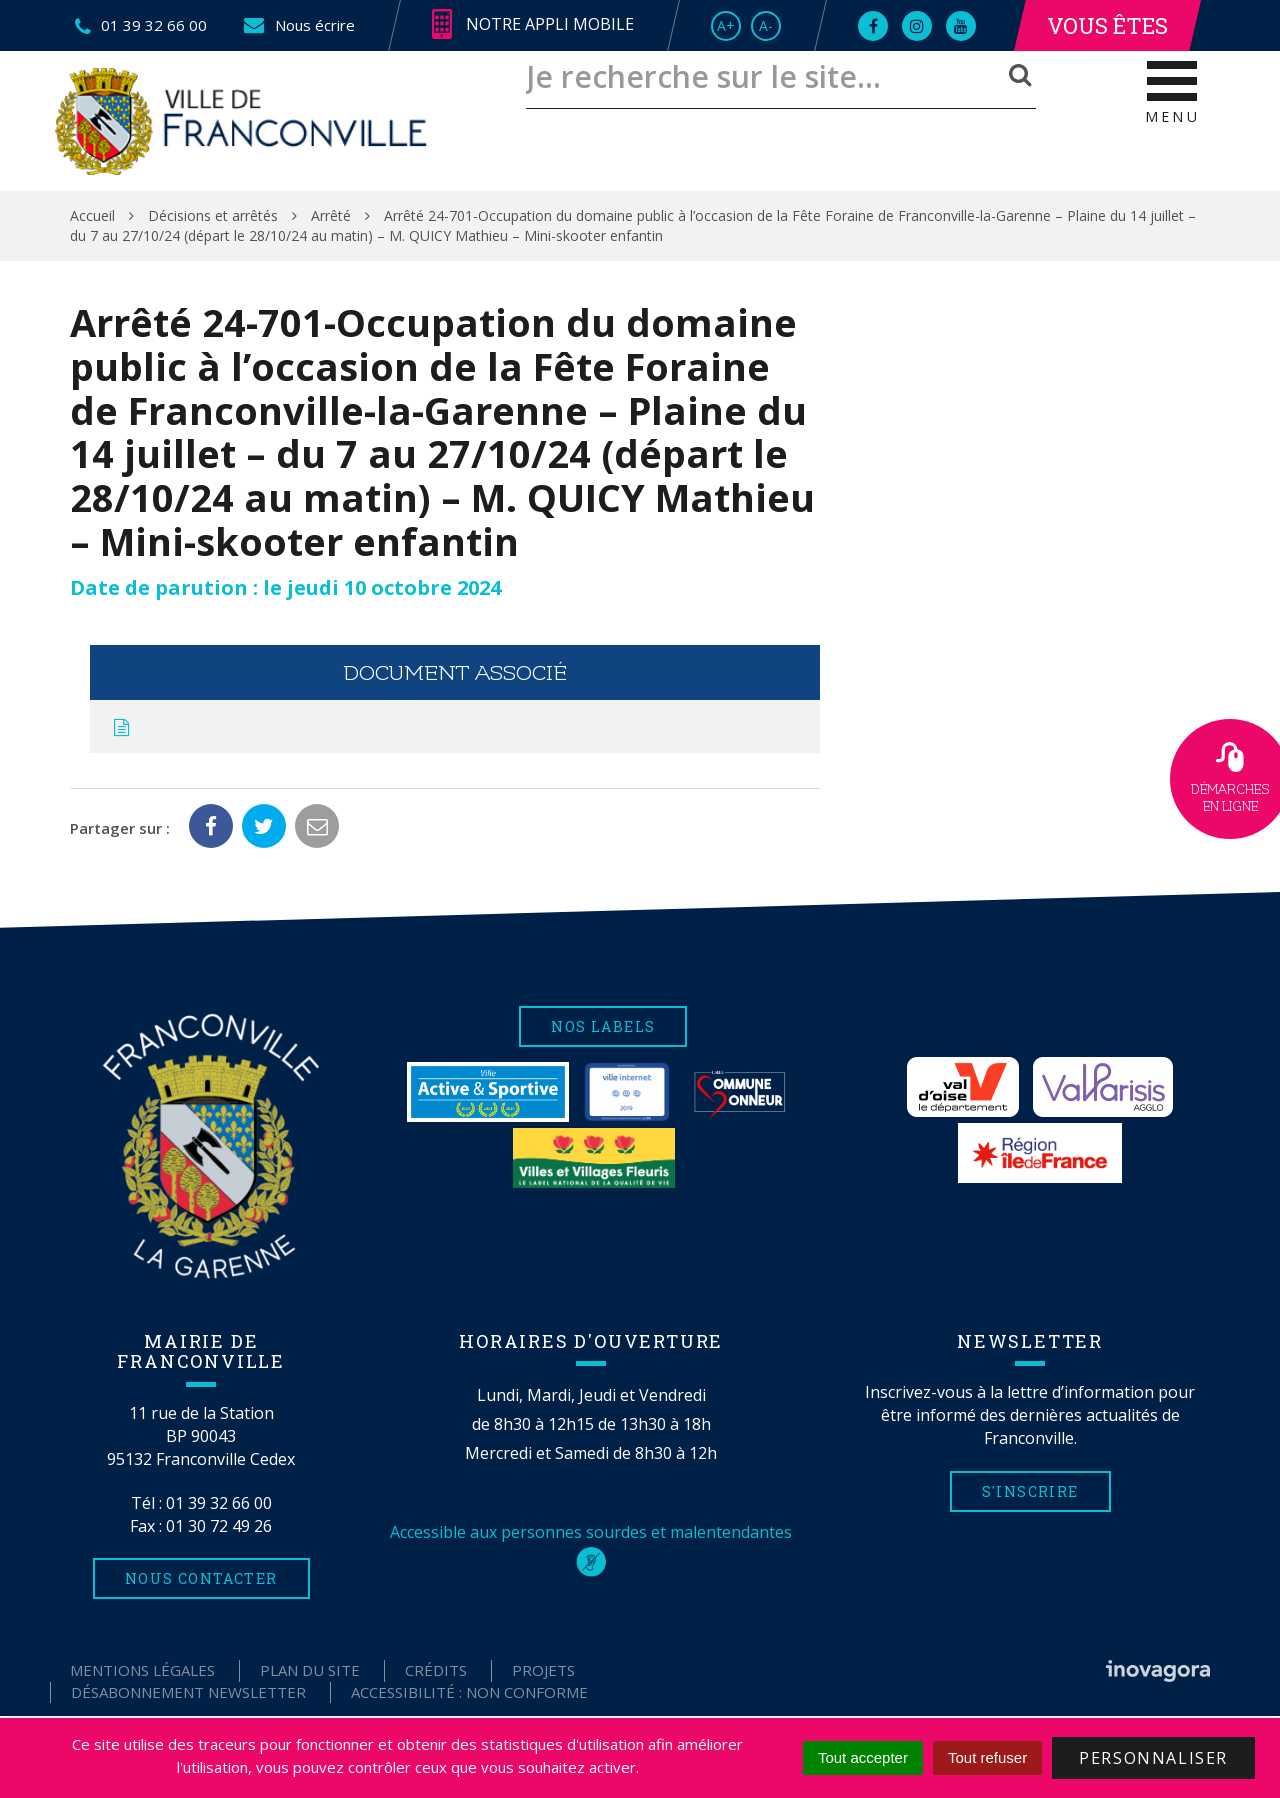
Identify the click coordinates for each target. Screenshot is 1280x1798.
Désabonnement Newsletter (188, 1692)
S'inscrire (1030, 1491)
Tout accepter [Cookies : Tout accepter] (863, 1757)
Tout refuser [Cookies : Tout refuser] (987, 1757)
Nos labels (603, 1026)
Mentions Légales (142, 1670)
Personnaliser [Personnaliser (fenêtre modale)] (1153, 1758)
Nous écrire (298, 25)
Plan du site (310, 1670)
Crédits (436, 1670)
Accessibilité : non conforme (469, 1692)
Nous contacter (201, 1578)
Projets (543, 1670)
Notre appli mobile (533, 25)
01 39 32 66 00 (219, 1503)
